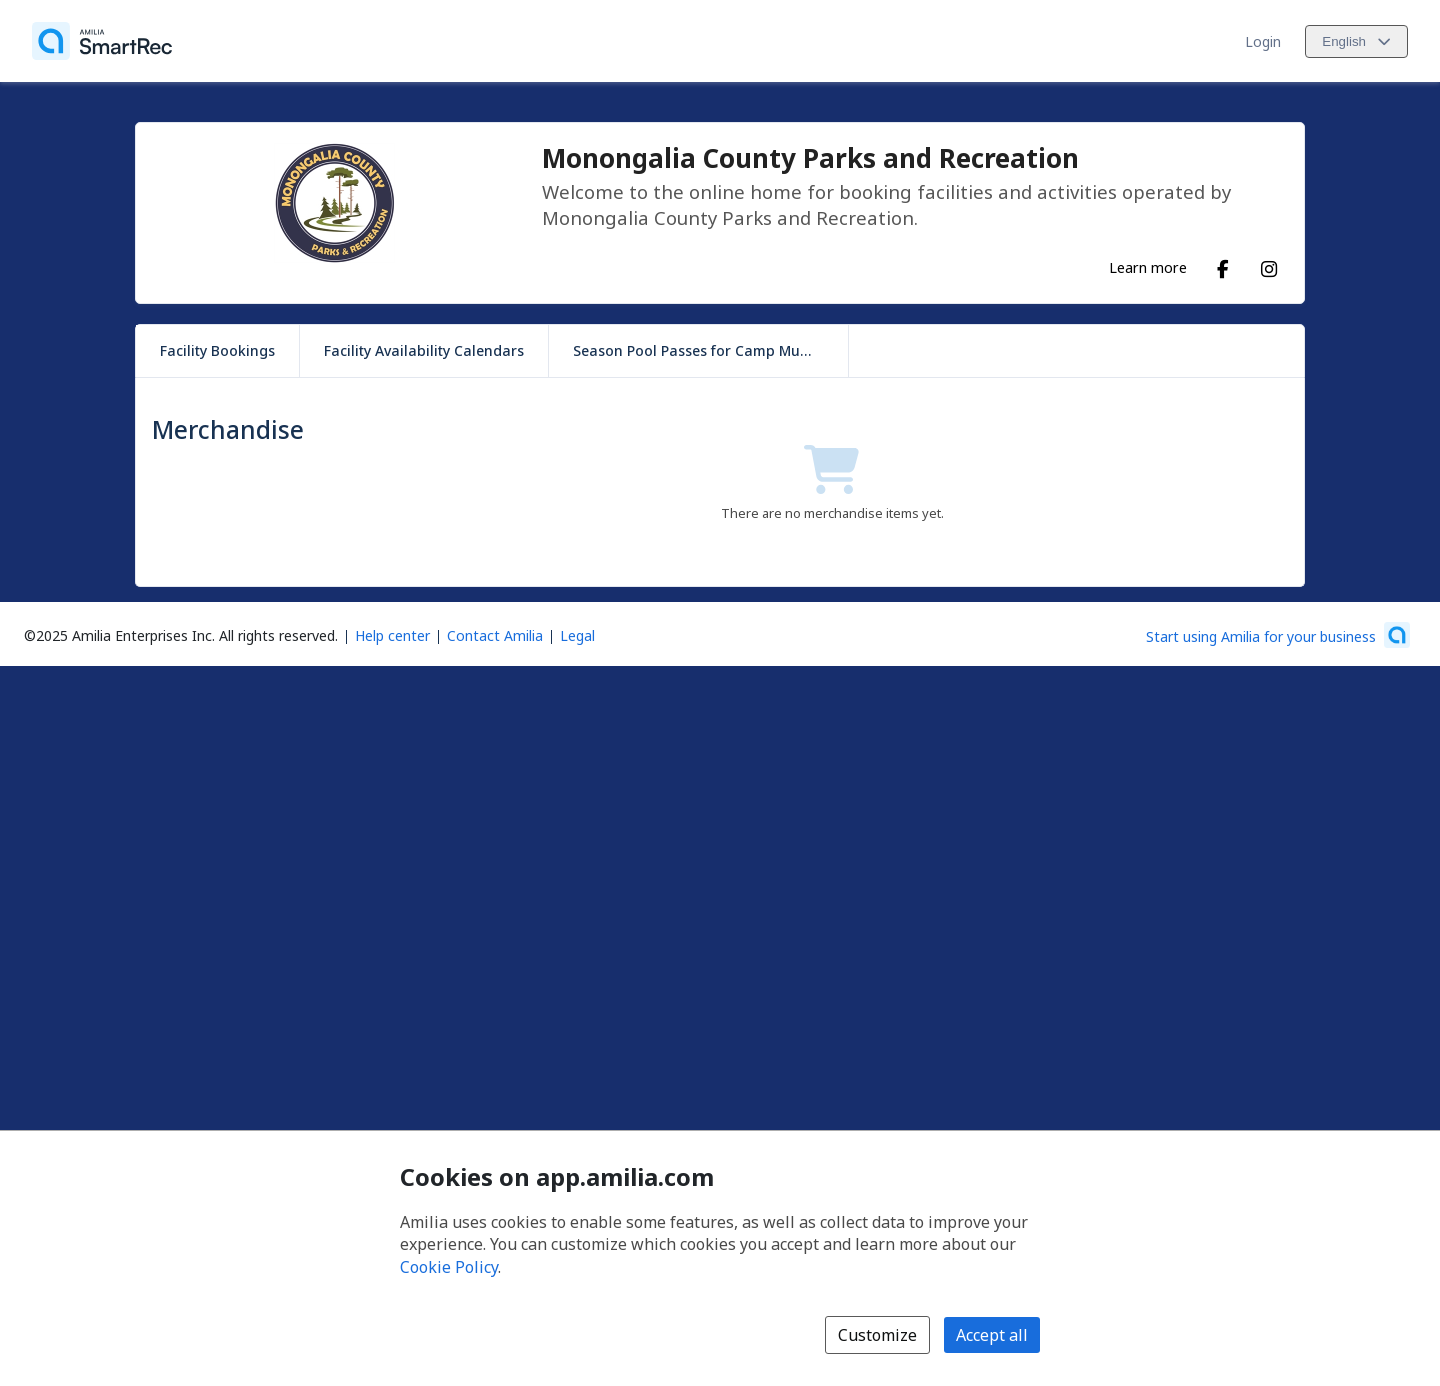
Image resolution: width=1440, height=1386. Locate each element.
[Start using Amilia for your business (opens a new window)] (1278, 635)
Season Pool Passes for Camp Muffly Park (710, 350)
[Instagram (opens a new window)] (1269, 265)
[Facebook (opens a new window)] (1223, 265)
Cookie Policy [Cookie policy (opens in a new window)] (449, 1267)
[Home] (102, 41)
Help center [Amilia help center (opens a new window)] (392, 635)
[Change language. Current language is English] (1356, 41)
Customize (877, 1335)
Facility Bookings (217, 350)
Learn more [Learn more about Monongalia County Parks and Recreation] (1148, 267)
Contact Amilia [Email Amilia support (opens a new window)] (495, 635)
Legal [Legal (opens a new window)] (577, 635)
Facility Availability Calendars (424, 350)
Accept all (992, 1335)
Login (1263, 41)
